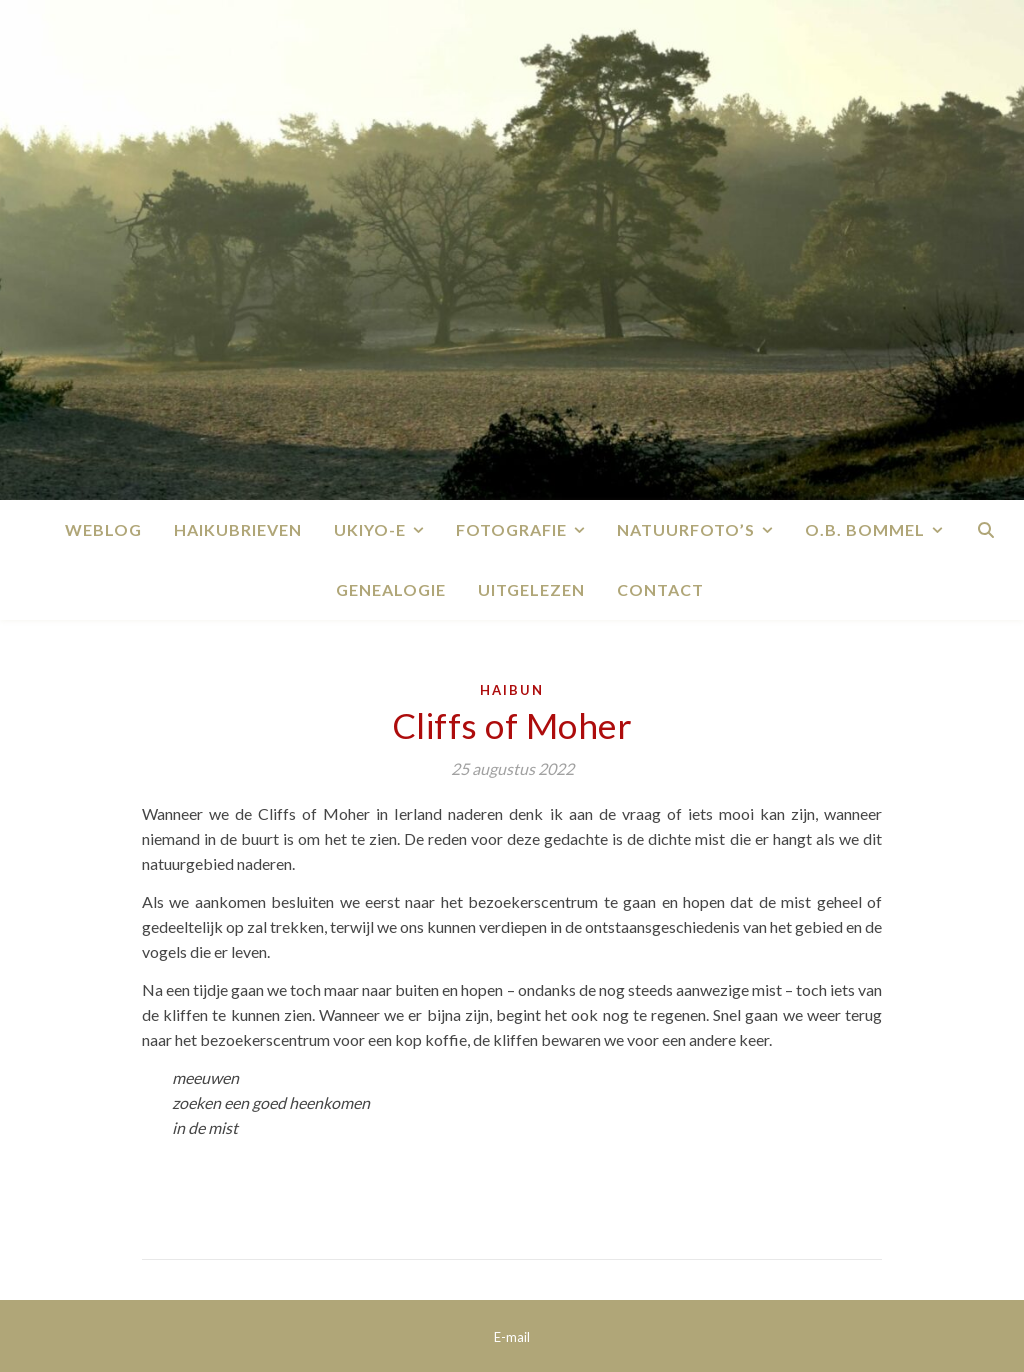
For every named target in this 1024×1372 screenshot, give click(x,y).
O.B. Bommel (865, 529)
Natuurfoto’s (686, 529)
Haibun (512, 690)
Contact (660, 589)
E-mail (512, 1337)
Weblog (103, 529)
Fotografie (511, 529)
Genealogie (391, 589)
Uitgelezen (531, 589)
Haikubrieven (238, 529)
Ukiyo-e (370, 529)
